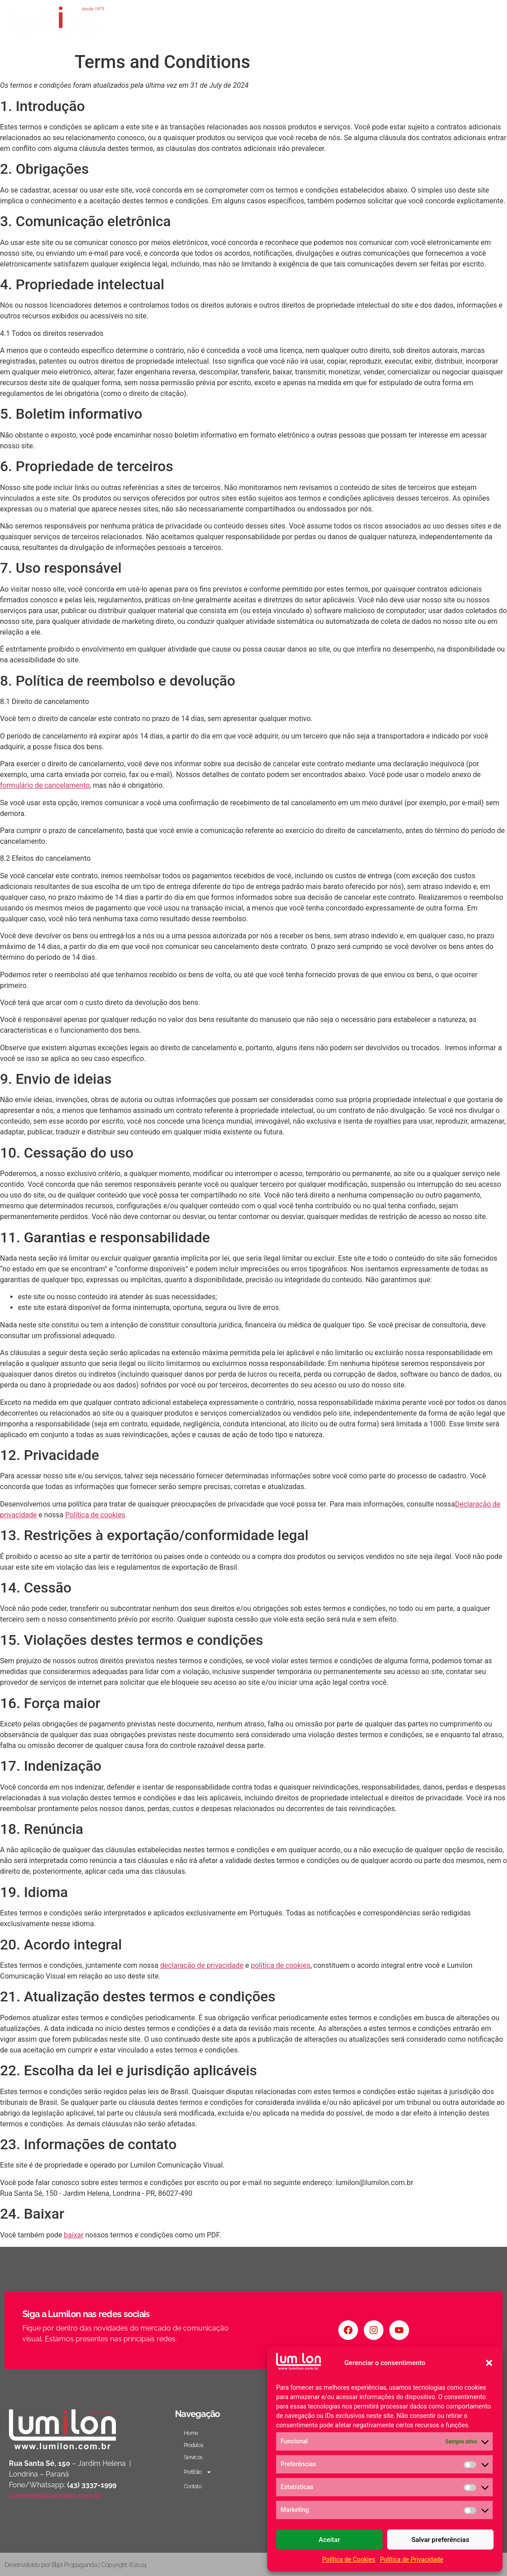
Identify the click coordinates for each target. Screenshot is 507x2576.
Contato (475, 24)
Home (301, 24)
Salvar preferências (440, 2540)
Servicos (382, 24)
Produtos (340, 24)
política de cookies (281, 1965)
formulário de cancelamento (44, 785)
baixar (74, 2235)
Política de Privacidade (411, 2559)
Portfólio (429, 24)
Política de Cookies (348, 2559)
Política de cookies (95, 1515)
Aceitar (329, 2540)
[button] (489, 2362)
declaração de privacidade (201, 1965)
